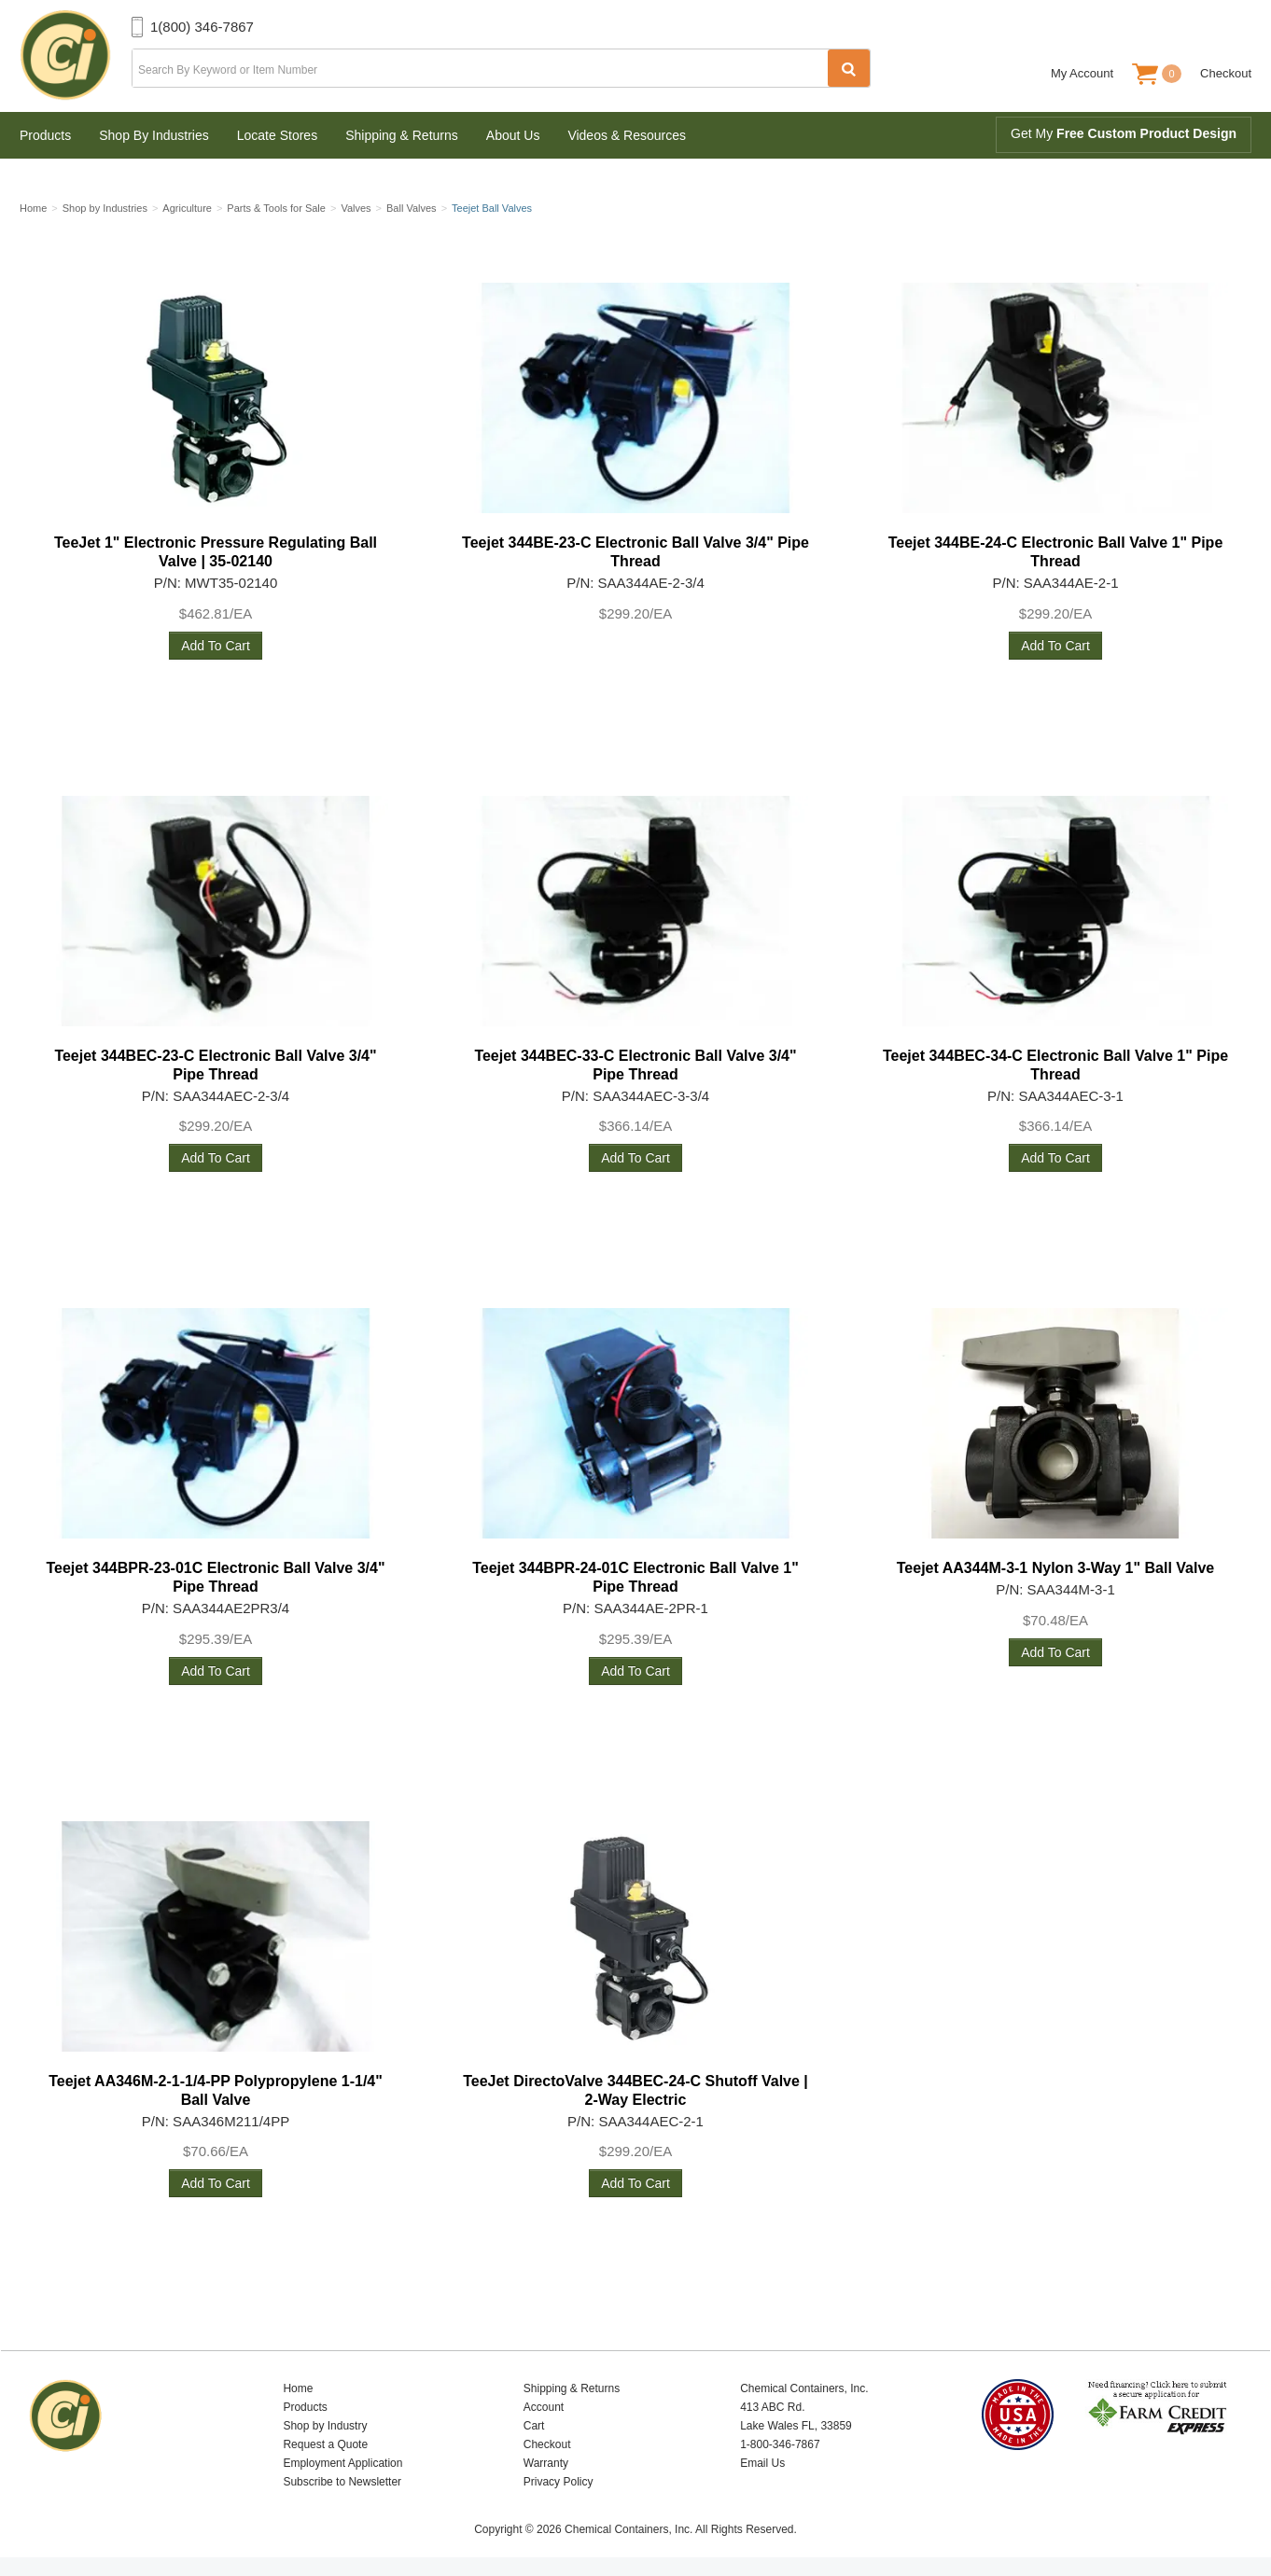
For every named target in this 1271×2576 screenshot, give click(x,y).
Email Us (762, 2463)
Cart (534, 2425)
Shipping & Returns (401, 135)
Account (544, 2407)
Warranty (546, 2463)
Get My (1123, 133)
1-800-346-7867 (779, 2444)
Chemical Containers (76, 56)
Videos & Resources (626, 135)
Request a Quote (325, 2444)
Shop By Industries (154, 135)
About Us (513, 135)
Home (298, 2388)
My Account (1082, 73)
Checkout (1225, 73)
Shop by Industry (325, 2425)
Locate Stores (277, 135)
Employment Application (342, 2463)
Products (45, 135)
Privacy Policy (559, 2481)
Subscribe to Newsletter (342, 2481)
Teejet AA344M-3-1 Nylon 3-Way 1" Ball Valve (1055, 1568)
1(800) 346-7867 (202, 27)
